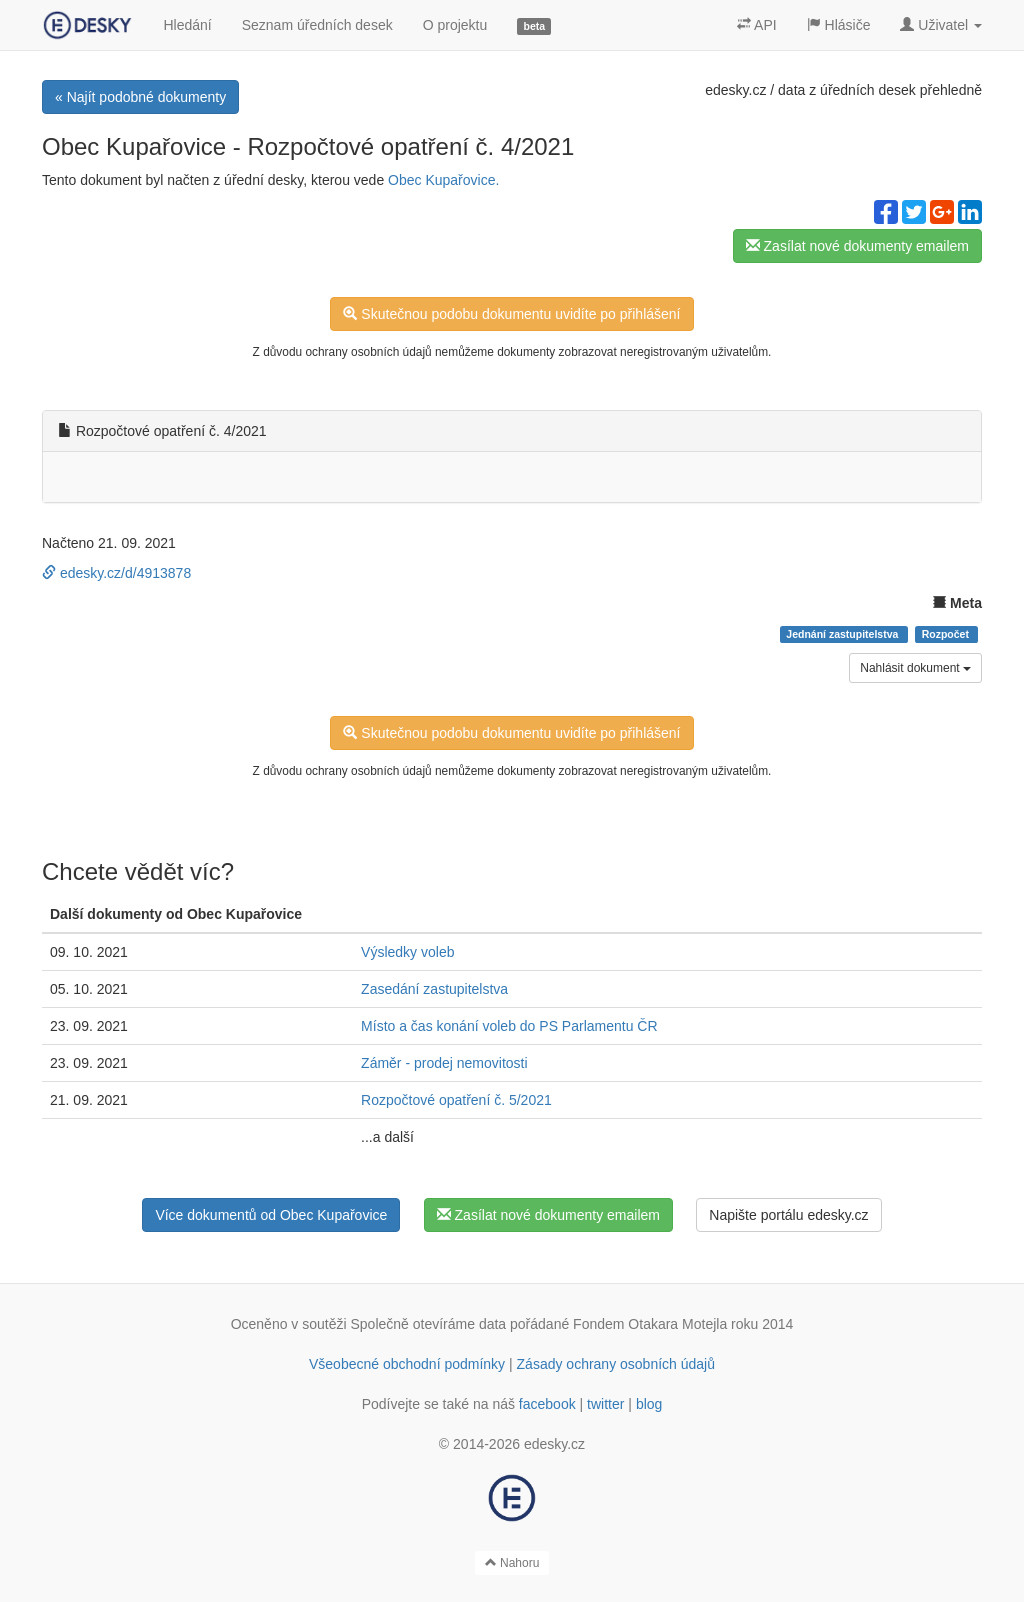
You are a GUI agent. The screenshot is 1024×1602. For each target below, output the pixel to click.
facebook (547, 1404)
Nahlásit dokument (915, 668)
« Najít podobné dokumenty (140, 97)
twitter (605, 1404)
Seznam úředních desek (317, 25)
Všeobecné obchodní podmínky (407, 1364)
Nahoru (512, 1563)
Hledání (187, 25)
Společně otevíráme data (429, 1324)
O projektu (455, 25)
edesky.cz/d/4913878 (116, 573)
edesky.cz (735, 90)
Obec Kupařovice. (443, 180)
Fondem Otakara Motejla (650, 1324)
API (757, 25)
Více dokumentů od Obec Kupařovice (271, 1215)
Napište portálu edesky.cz (788, 1215)
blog (649, 1404)
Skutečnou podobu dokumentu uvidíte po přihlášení (511, 314)
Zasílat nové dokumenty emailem (857, 246)
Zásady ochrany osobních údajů (616, 1364)
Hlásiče (839, 25)
